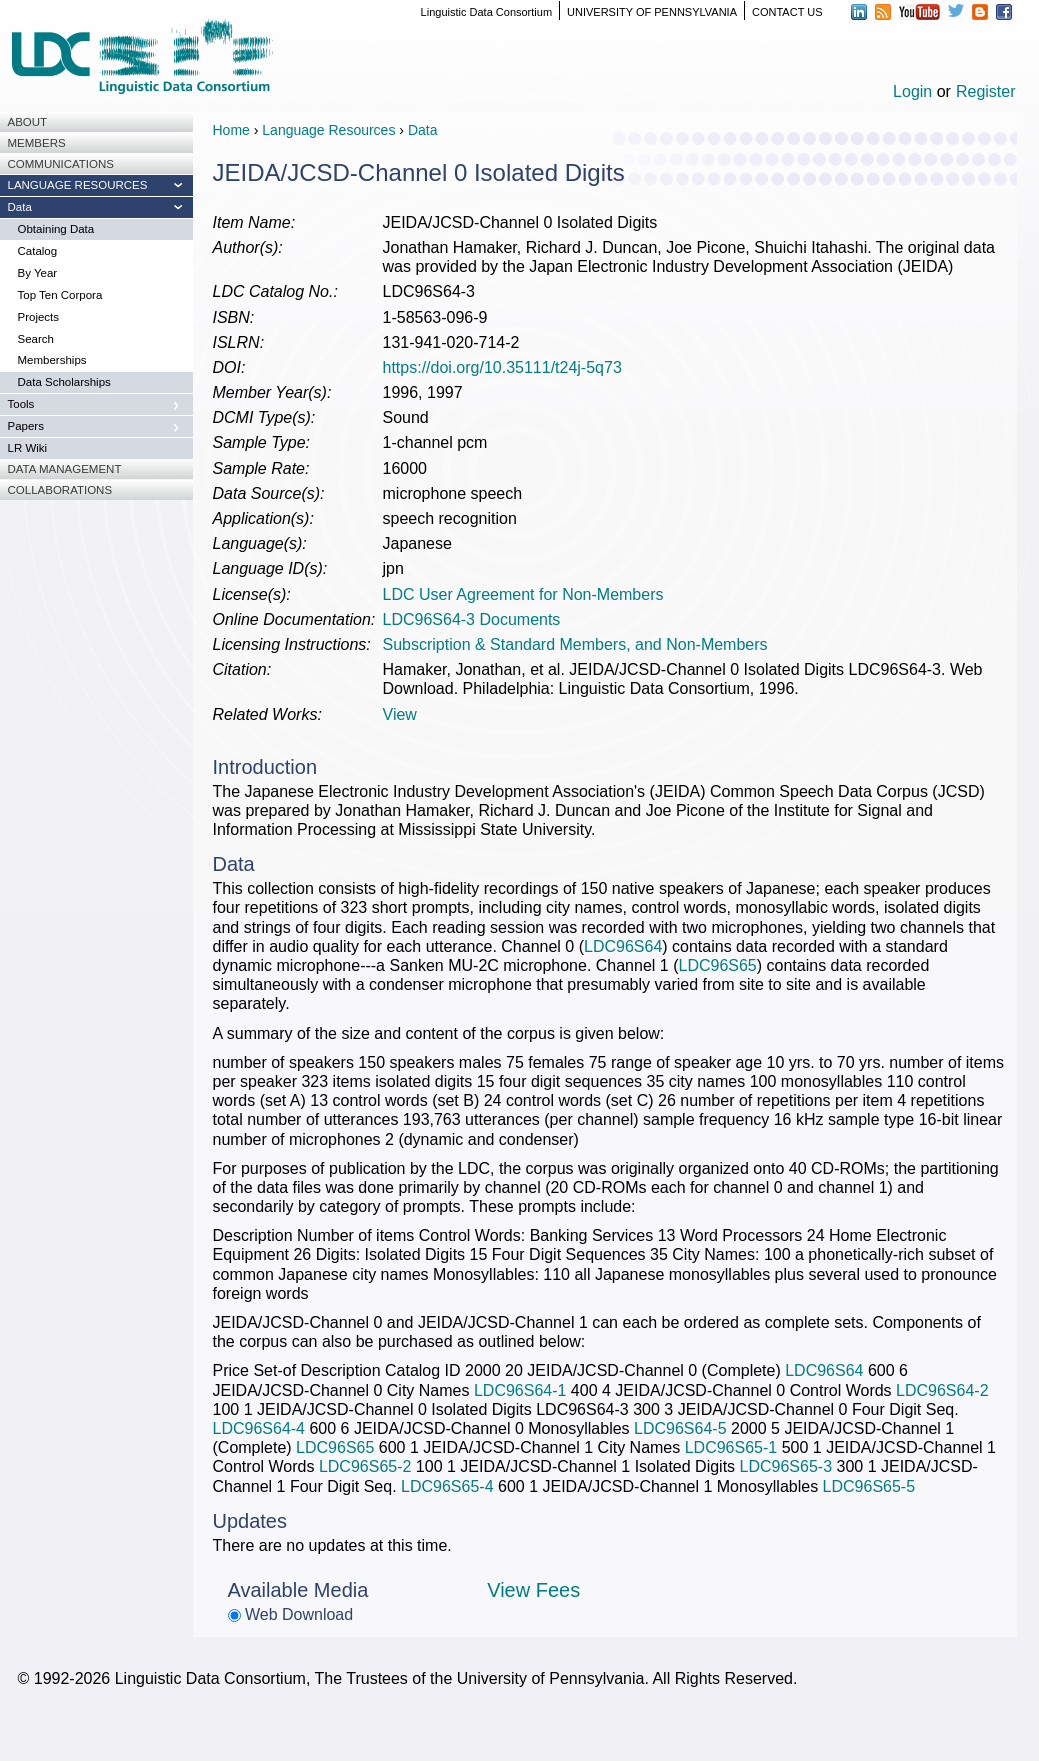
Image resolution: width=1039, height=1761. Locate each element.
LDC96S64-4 (259, 1428)
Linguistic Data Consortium (486, 12)
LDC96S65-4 (447, 1486)
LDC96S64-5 (680, 1428)
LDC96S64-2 (942, 1390)
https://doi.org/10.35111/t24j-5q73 (502, 367)
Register (986, 91)
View (400, 714)
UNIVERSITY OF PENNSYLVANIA (652, 12)
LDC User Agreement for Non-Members (523, 594)
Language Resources (328, 130)
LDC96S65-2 (365, 1466)
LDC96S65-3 (786, 1466)
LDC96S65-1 (731, 1447)
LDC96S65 (717, 965)
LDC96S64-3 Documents (472, 619)
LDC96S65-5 (869, 1486)
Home (231, 130)
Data (423, 130)
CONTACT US (787, 12)
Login (912, 91)
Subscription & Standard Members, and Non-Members (575, 644)
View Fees (533, 1590)
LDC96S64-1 (520, 1390)
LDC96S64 (623, 946)
